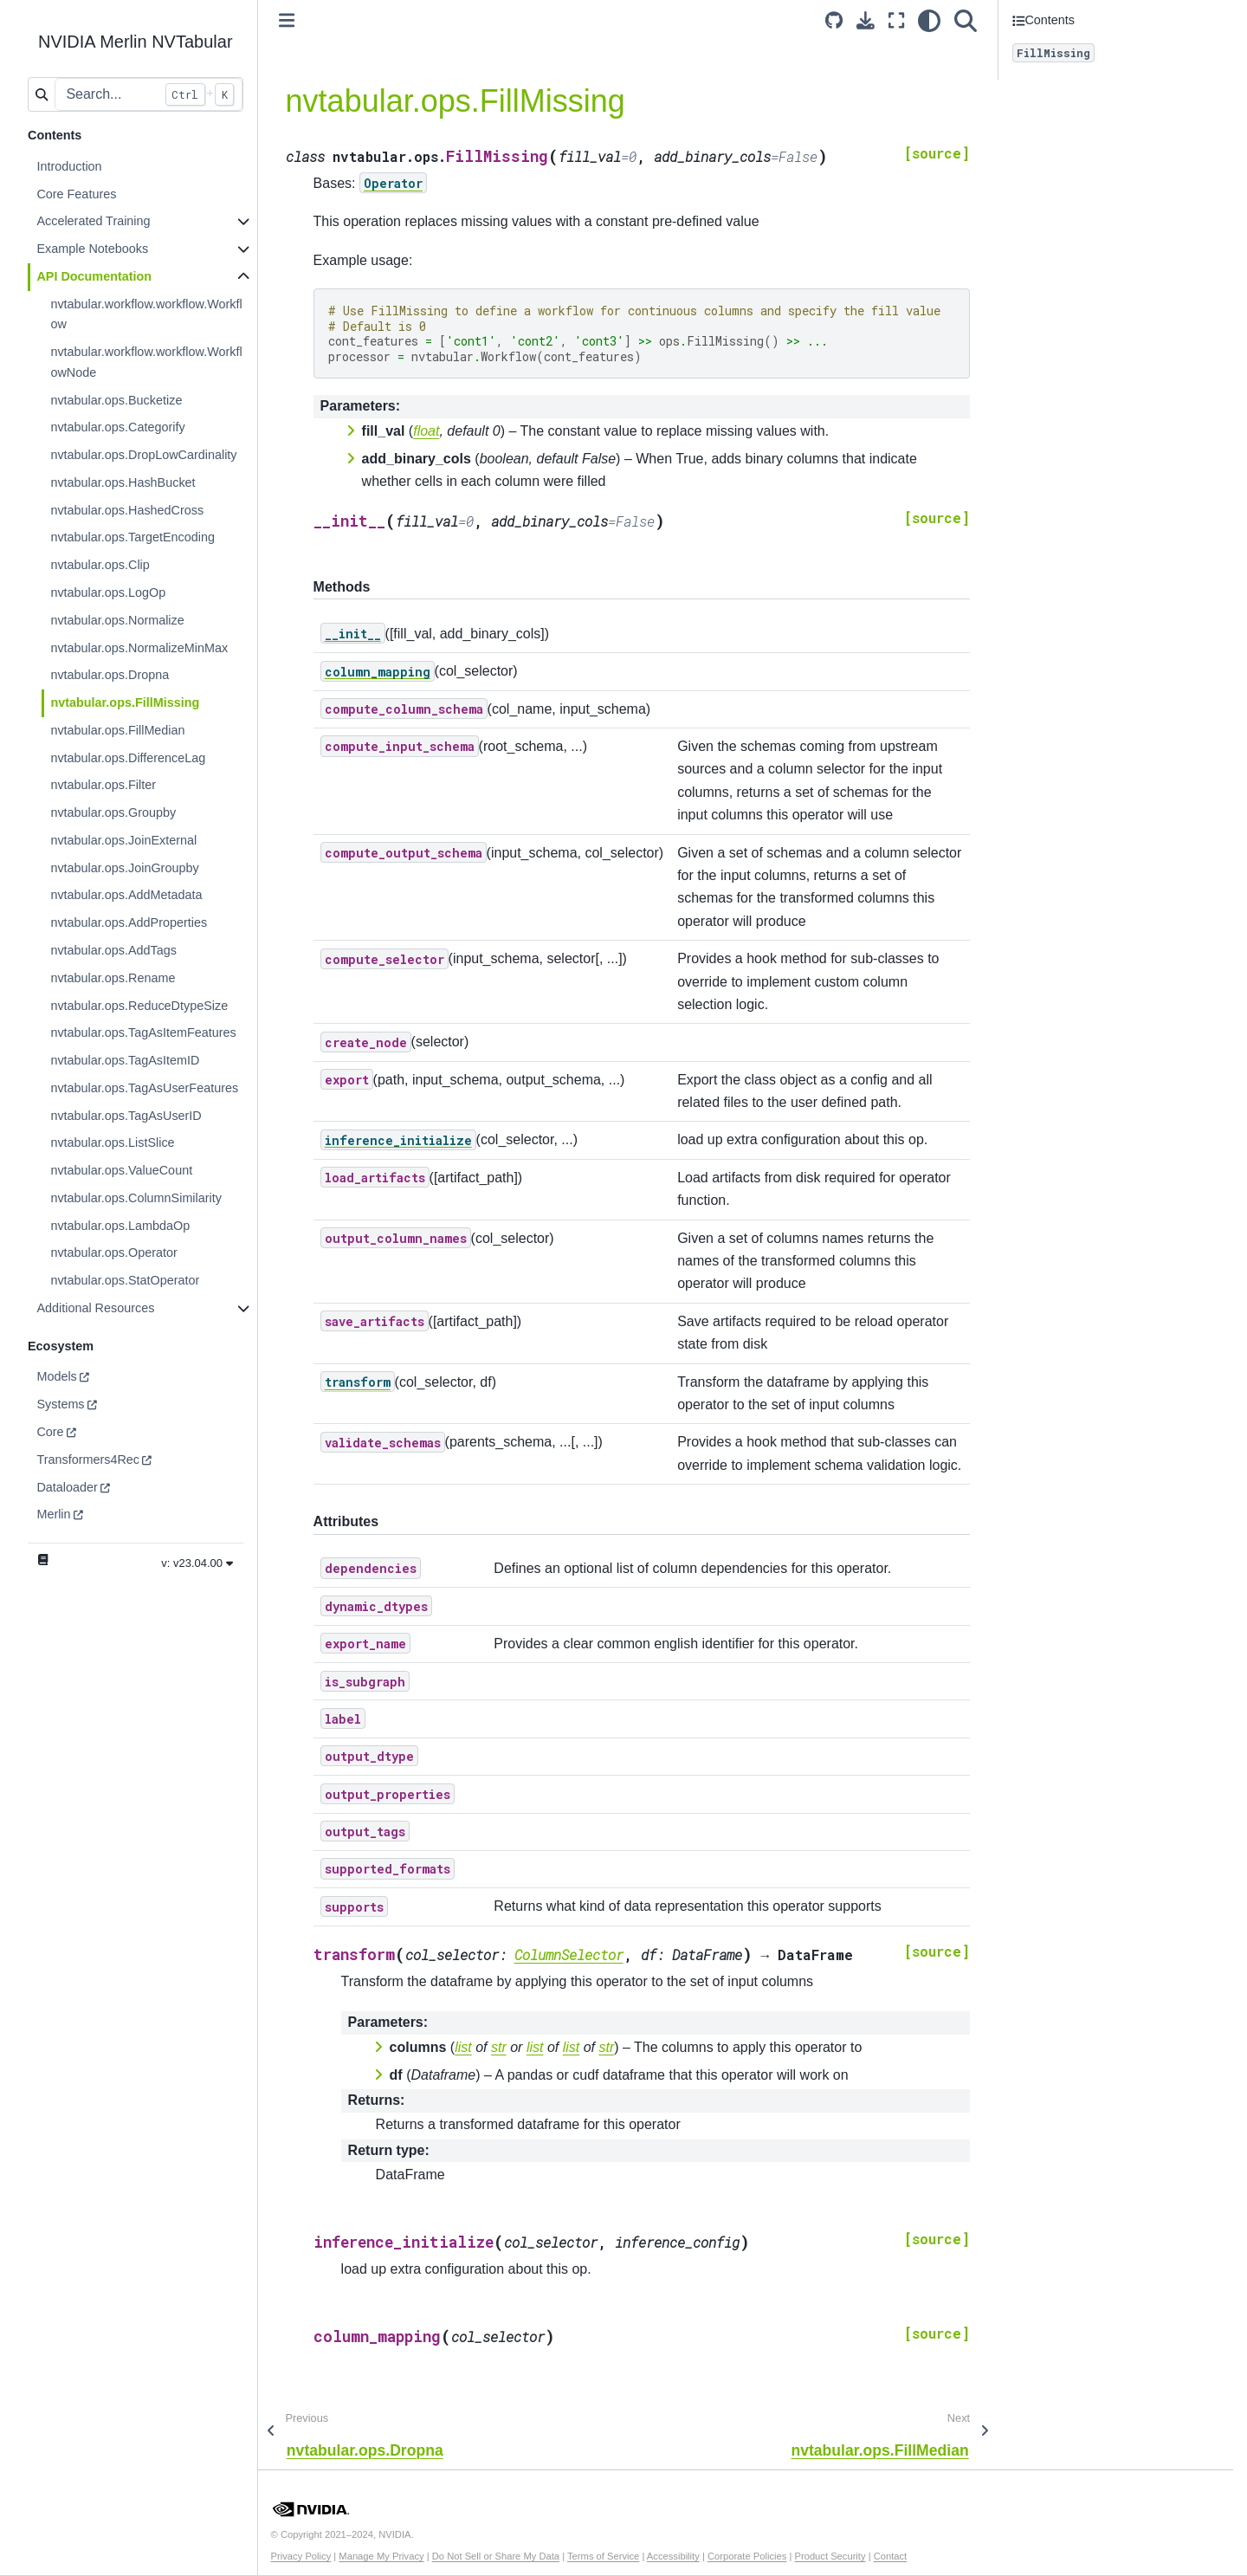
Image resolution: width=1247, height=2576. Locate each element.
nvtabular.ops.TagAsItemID (124, 1060)
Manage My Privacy (381, 2556)
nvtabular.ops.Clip (99, 565)
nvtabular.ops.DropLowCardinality (143, 455)
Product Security (829, 2556)
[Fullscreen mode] (896, 20)
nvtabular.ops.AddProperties (128, 922)
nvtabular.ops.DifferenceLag (127, 758)
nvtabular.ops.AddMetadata (126, 895)
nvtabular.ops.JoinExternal (123, 840)
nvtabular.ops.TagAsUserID (125, 1116)
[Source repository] (834, 20)
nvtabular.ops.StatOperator (124, 1280)
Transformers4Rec (87, 1459)
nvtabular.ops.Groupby (113, 812)
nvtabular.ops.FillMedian (117, 730)
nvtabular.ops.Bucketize (116, 400)
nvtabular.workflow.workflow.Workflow (146, 314)
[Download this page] (866, 20)
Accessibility (673, 2556)
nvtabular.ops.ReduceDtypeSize (139, 1006)
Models (56, 1376)
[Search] (965, 20)
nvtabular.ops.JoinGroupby (124, 868)
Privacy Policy (301, 2556)
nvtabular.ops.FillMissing (124, 702)
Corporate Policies (746, 2556)
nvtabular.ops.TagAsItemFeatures (143, 1032)
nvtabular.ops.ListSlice (112, 1142)
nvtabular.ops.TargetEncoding (132, 537)
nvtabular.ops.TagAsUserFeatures (144, 1088)
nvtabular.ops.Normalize (117, 620)
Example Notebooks (92, 249)
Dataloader (66, 1487)
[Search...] (148, 94)
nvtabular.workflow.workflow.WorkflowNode (146, 362)
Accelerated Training (93, 221)
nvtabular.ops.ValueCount (121, 1170)
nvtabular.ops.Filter (103, 785)
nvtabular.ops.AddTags (113, 950)
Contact (891, 2556)
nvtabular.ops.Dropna (109, 675)
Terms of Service (603, 2556)
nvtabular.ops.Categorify (117, 427)
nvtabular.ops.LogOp (107, 592)
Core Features (76, 194)
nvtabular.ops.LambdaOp (120, 1226)
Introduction (68, 166)
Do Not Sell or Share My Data (495, 2556)
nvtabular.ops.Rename (112, 978)
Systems (60, 1404)
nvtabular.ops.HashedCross (127, 510)
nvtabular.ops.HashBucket (122, 482)
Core (49, 1432)
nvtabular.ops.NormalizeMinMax (139, 648)
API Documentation (94, 276)
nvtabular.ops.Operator (113, 1252)
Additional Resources (95, 1308)
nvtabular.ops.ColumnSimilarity (136, 1198)
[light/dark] (929, 20)
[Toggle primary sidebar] (286, 20)
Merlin (53, 1514)
